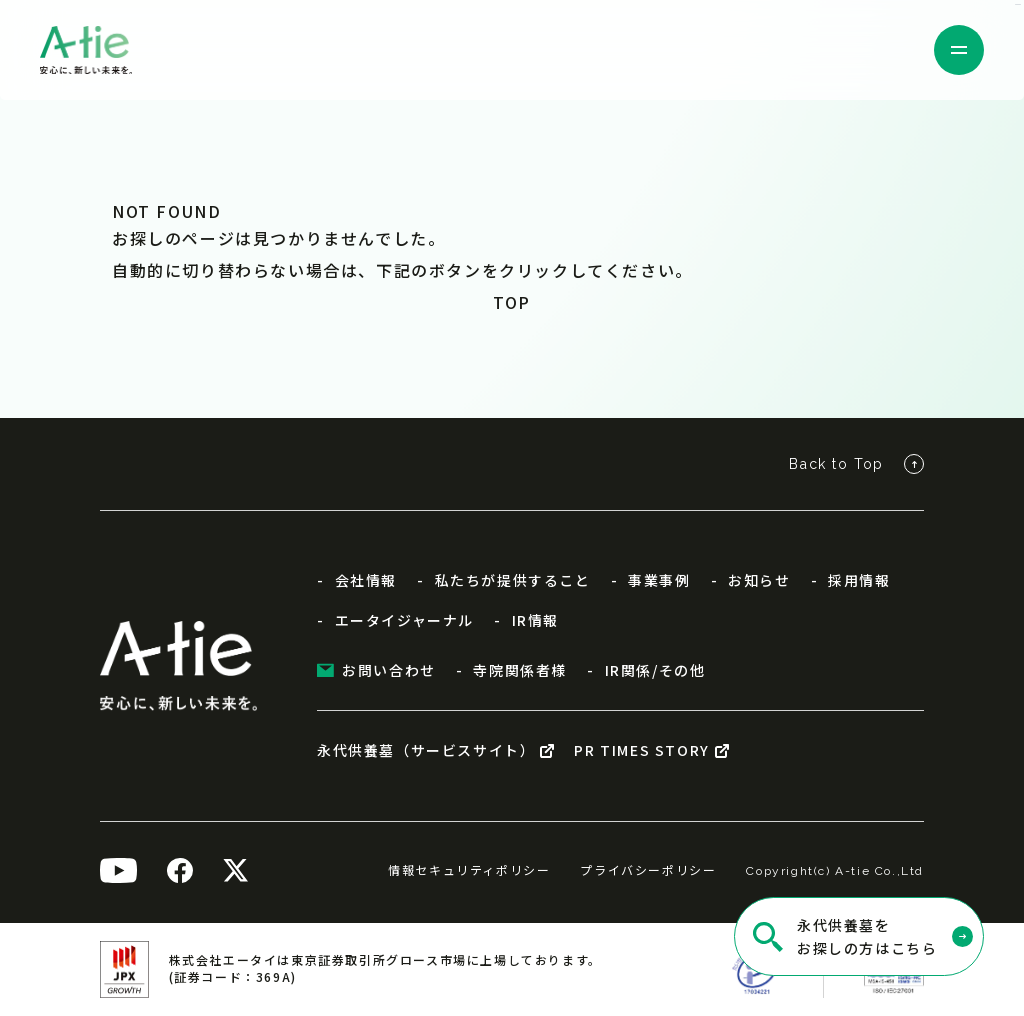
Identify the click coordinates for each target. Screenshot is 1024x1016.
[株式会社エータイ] (86, 50)
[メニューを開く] (959, 50)
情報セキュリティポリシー (469, 869)
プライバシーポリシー (648, 869)
